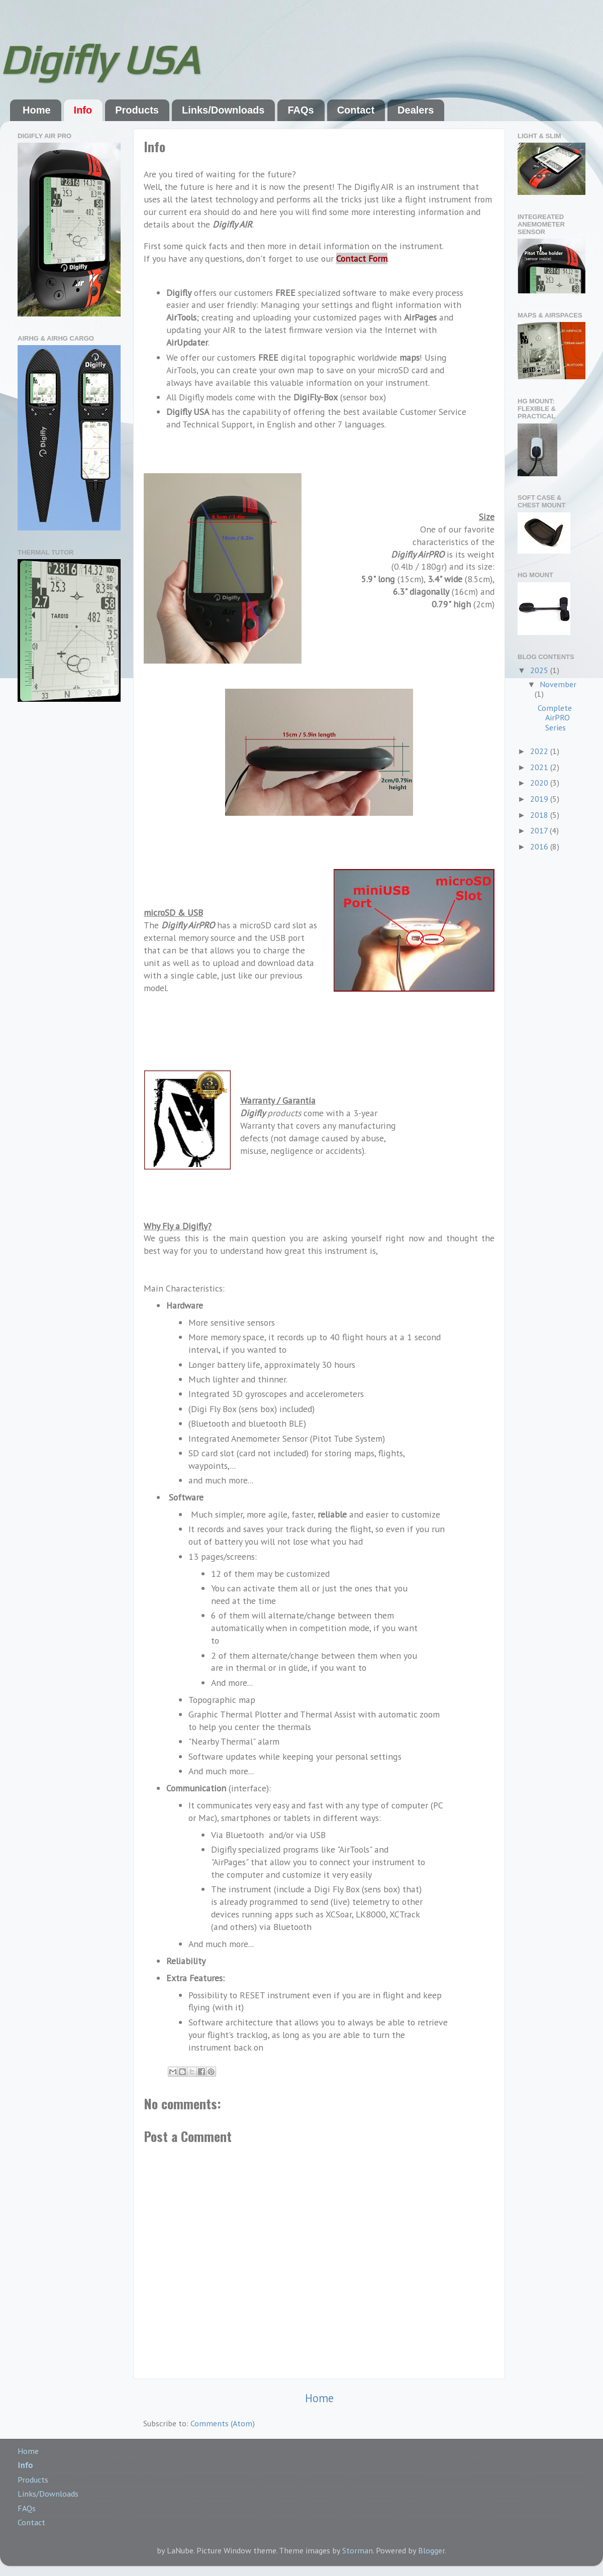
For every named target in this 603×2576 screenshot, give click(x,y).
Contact (355, 110)
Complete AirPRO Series (555, 717)
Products (137, 110)
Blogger (431, 2550)
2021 (540, 767)
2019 (540, 799)
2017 (540, 830)
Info (83, 110)
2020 (540, 783)
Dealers (415, 110)
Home (37, 110)
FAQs (300, 110)
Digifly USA (99, 59)
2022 (540, 751)
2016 (540, 846)
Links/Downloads (223, 110)
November (558, 684)
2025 (540, 670)
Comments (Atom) (222, 2423)
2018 (540, 815)
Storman (357, 2550)
